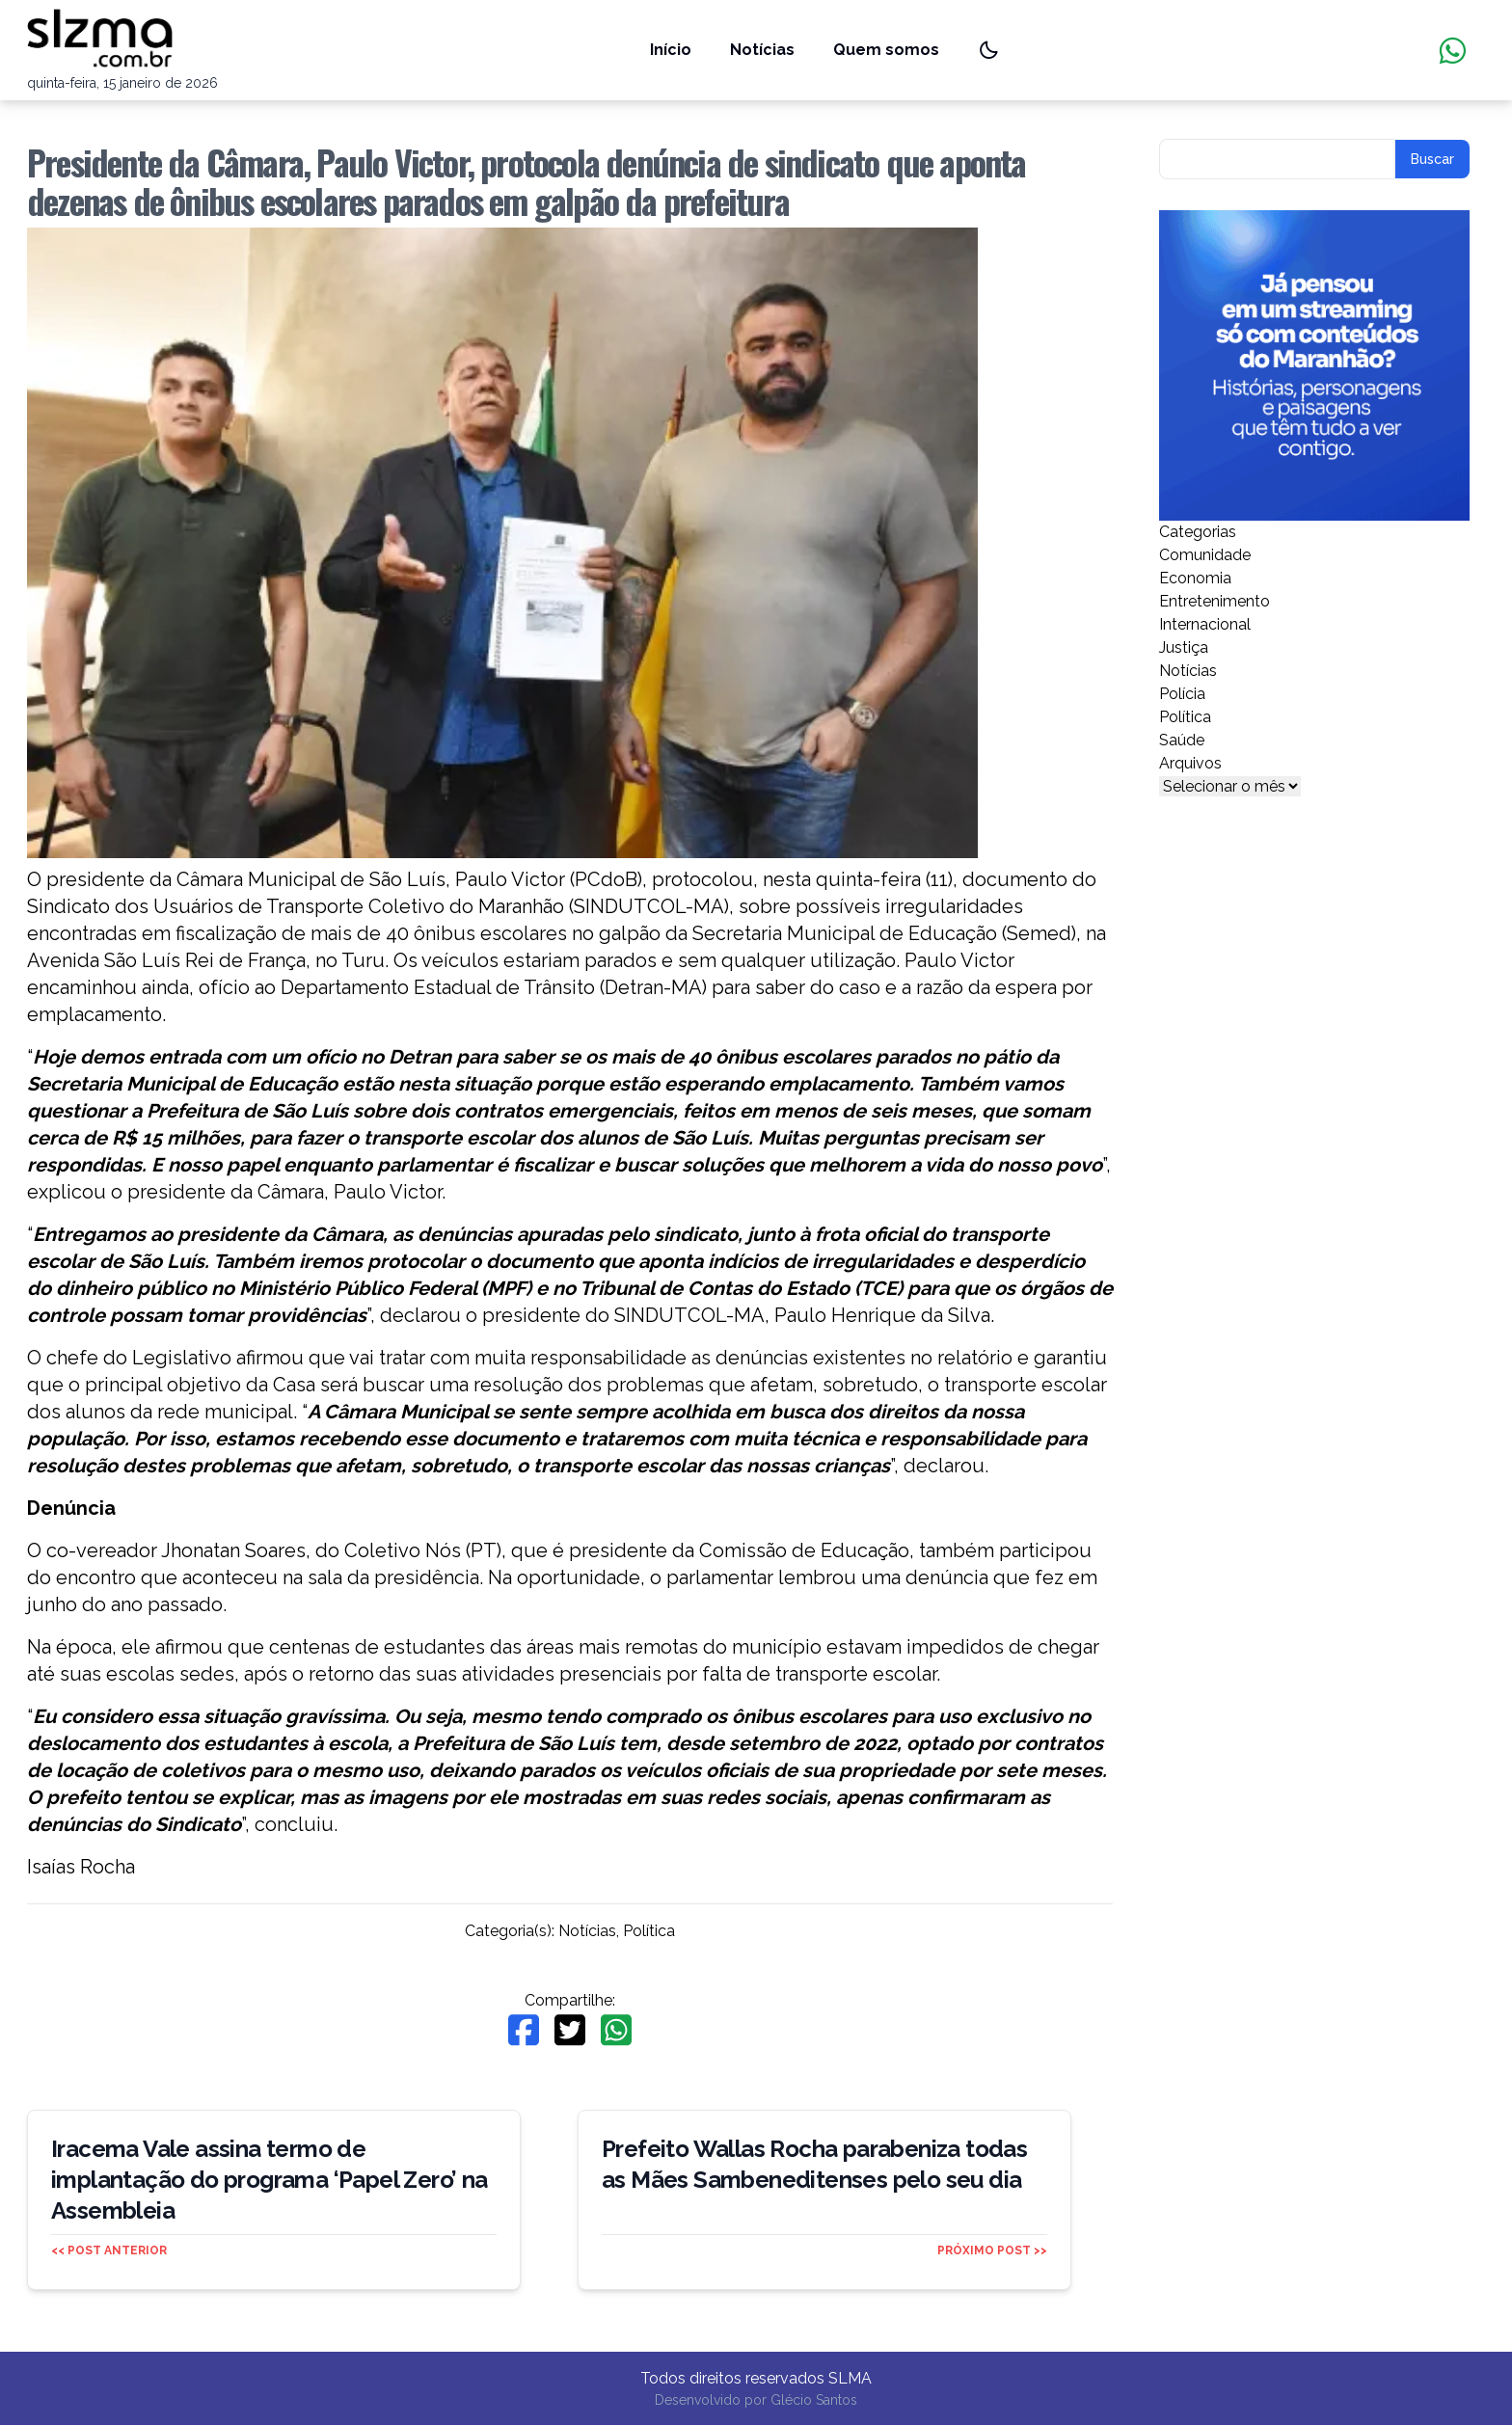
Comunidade (1205, 555)
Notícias (762, 49)
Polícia (1182, 694)
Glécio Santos (813, 2400)
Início (670, 49)
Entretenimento (1214, 601)
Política (649, 1931)
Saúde (1181, 740)
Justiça (1183, 647)
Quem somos (886, 49)
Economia (1195, 578)
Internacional (1205, 624)
